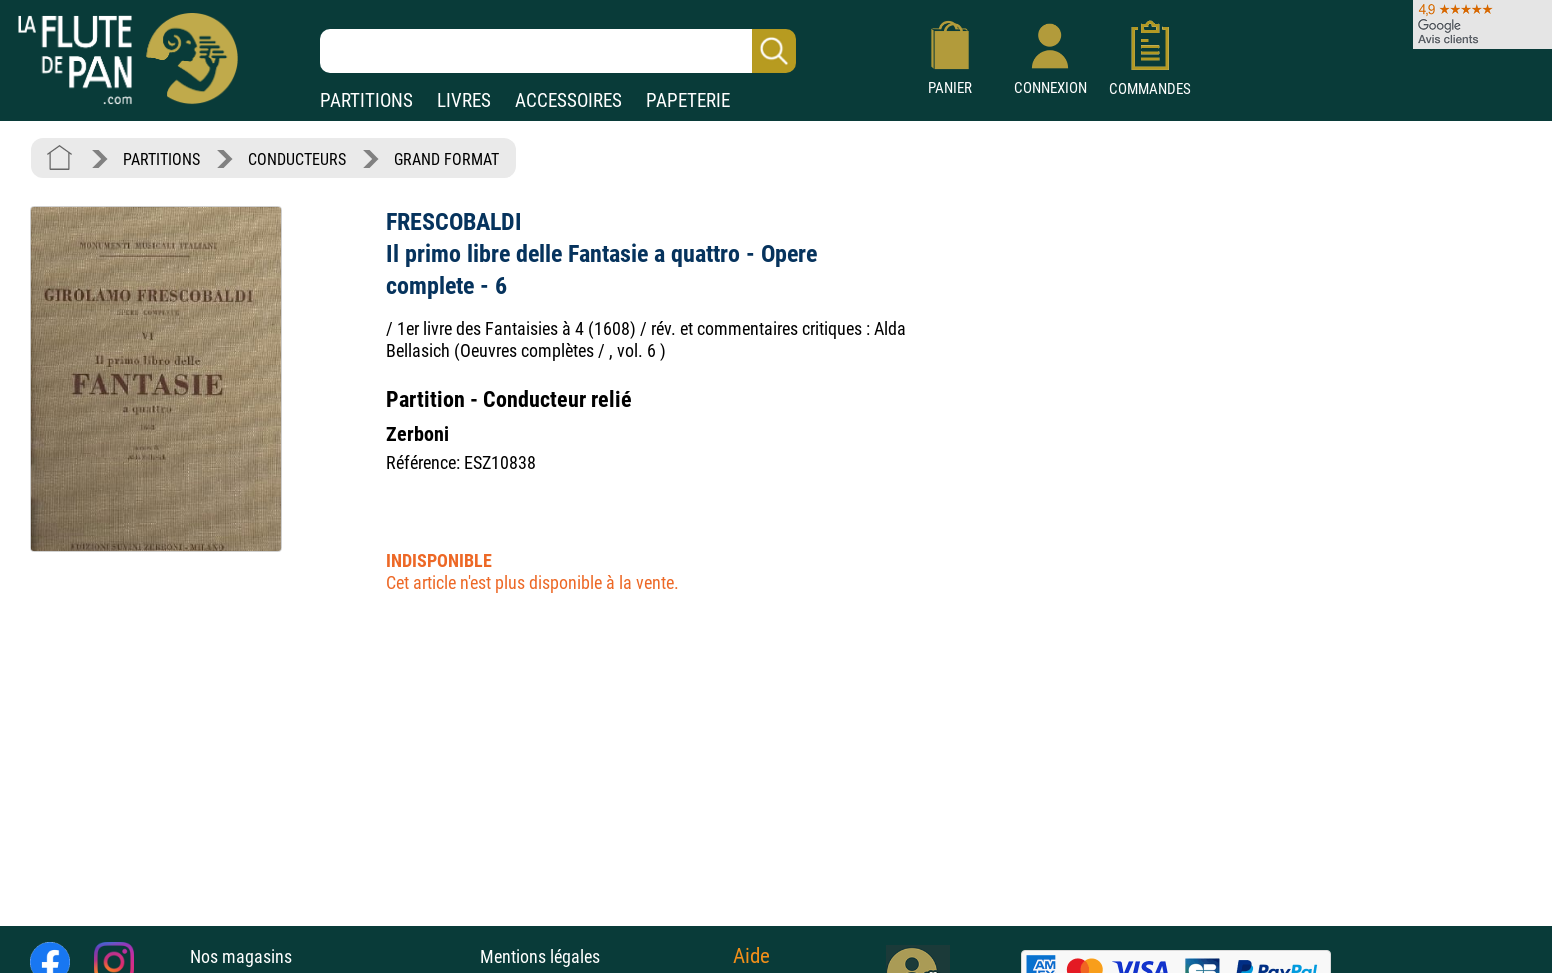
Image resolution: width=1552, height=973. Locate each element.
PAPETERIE (688, 100)
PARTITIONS (366, 100)
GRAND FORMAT (446, 159)
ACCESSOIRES (568, 100)
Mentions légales (540, 956)
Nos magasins (241, 956)
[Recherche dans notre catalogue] (558, 51)
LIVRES (464, 100)
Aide (751, 956)
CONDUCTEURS (297, 159)
